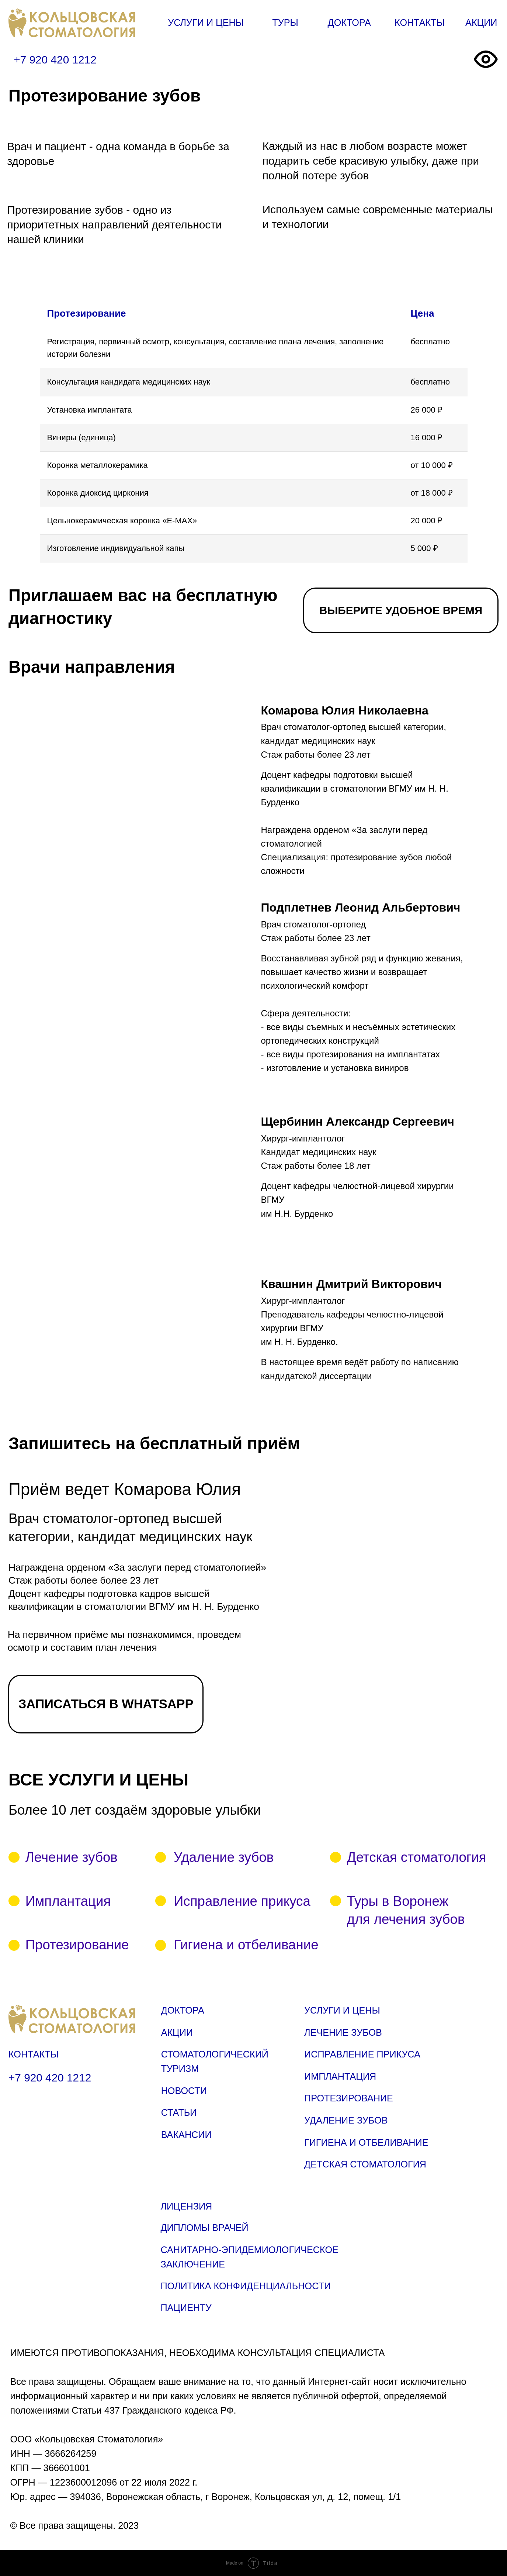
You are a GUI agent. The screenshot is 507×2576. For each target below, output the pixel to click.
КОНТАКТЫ (420, 22)
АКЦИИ (481, 22)
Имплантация (68, 1901)
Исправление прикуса (242, 1901)
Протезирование (77, 1944)
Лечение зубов (71, 1857)
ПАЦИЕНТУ (185, 2308)
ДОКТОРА (349, 22)
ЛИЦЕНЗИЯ (186, 2206)
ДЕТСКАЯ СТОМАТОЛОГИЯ (365, 2164)
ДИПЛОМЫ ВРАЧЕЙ (204, 2227)
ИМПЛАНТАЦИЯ (340, 2076)
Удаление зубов (224, 1857)
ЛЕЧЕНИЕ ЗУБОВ (343, 2032)
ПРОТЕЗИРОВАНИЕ (348, 2098)
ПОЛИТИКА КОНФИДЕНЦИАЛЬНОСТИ (245, 2286)
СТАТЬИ (179, 2112)
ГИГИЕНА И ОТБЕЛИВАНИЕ (366, 2142)
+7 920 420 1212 (55, 60)
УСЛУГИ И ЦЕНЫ (206, 22)
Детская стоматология (416, 1857)
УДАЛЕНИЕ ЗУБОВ (346, 2120)
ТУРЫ (285, 22)
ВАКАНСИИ (186, 2134)
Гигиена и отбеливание (246, 1944)
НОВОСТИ (184, 2091)
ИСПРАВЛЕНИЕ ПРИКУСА (362, 2054)
